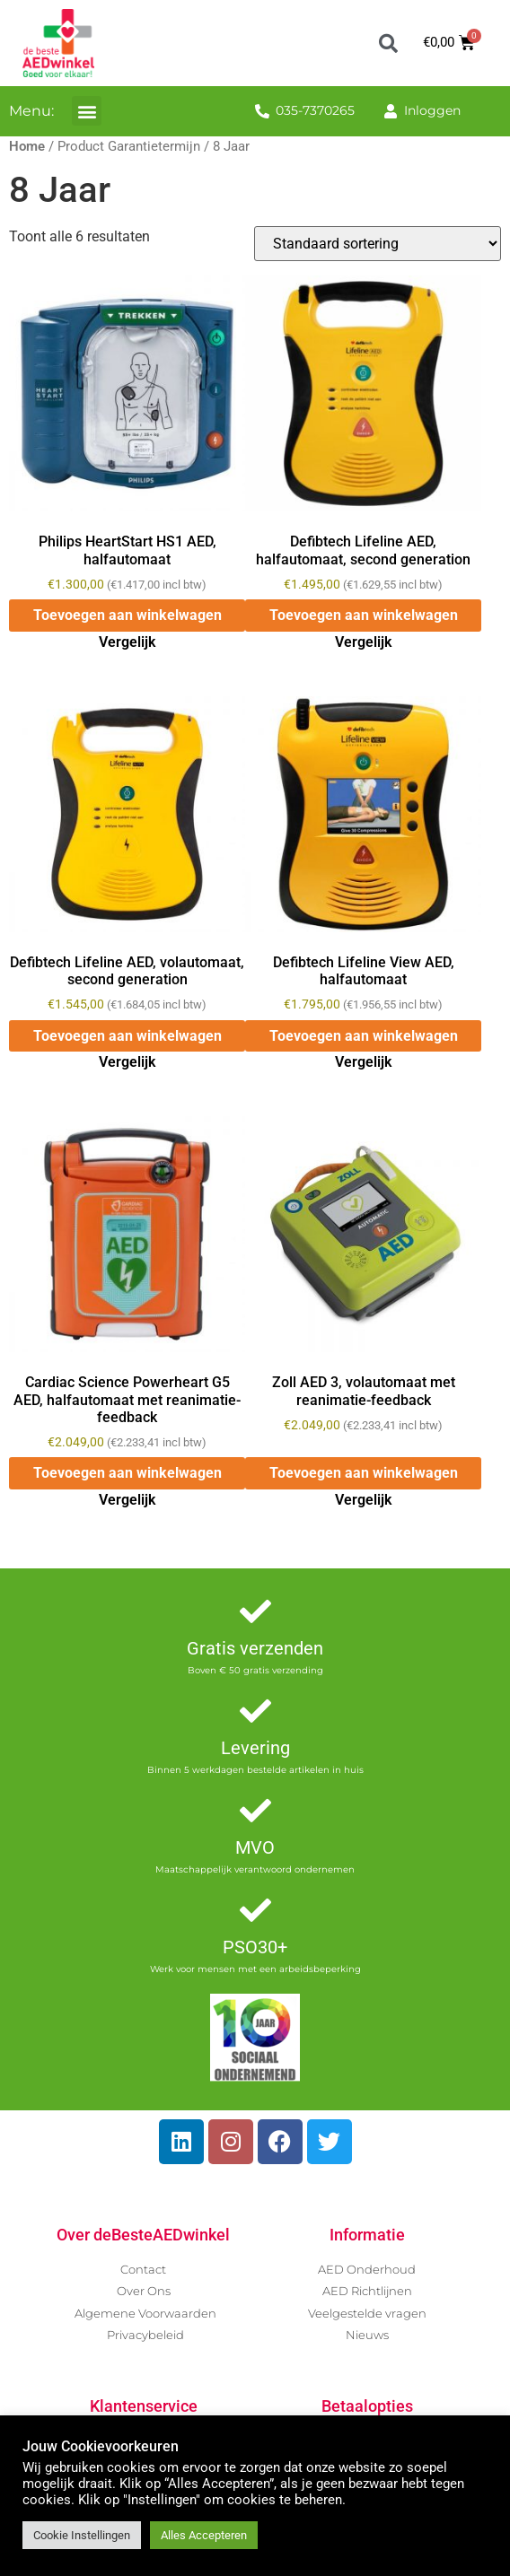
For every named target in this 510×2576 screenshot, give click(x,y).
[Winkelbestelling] (377, 243)
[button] (387, 43)
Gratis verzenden (255, 1648)
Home (27, 146)
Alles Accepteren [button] (204, 2535)
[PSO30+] (255, 1909)
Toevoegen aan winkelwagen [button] (127, 615)
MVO (255, 1847)
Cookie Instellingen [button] (81, 2535)
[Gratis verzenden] (255, 1611)
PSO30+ (255, 1947)
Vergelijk (127, 642)
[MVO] (255, 1810)
